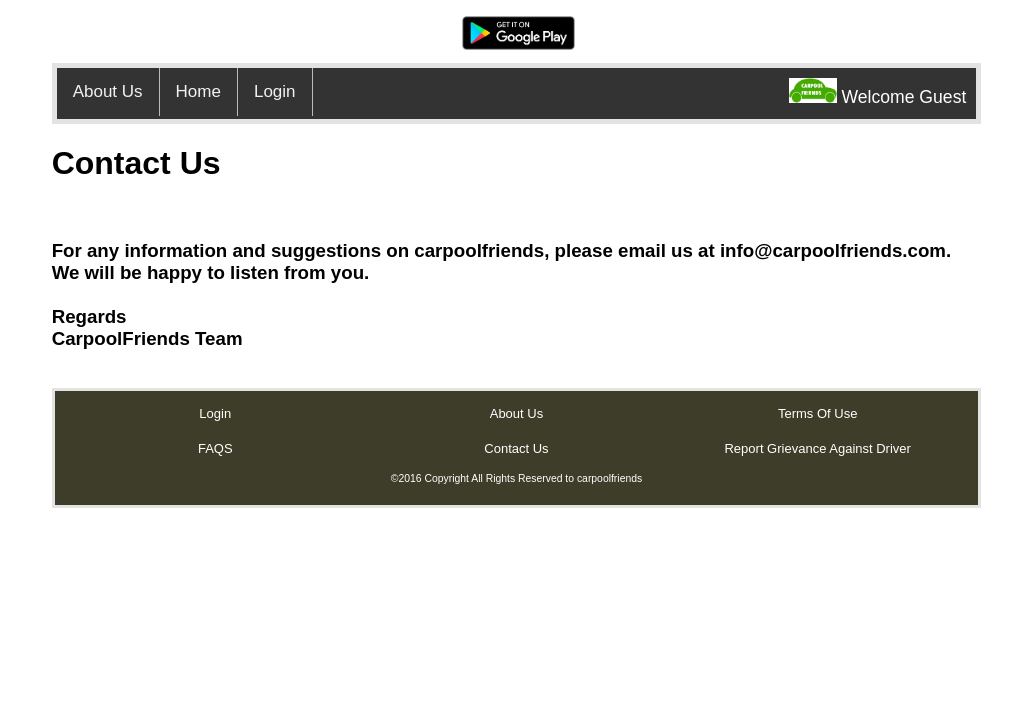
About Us (108, 91)
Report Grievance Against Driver (817, 448)
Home (198, 91)
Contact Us (516, 448)
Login (275, 91)
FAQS (215, 448)
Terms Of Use (817, 413)
